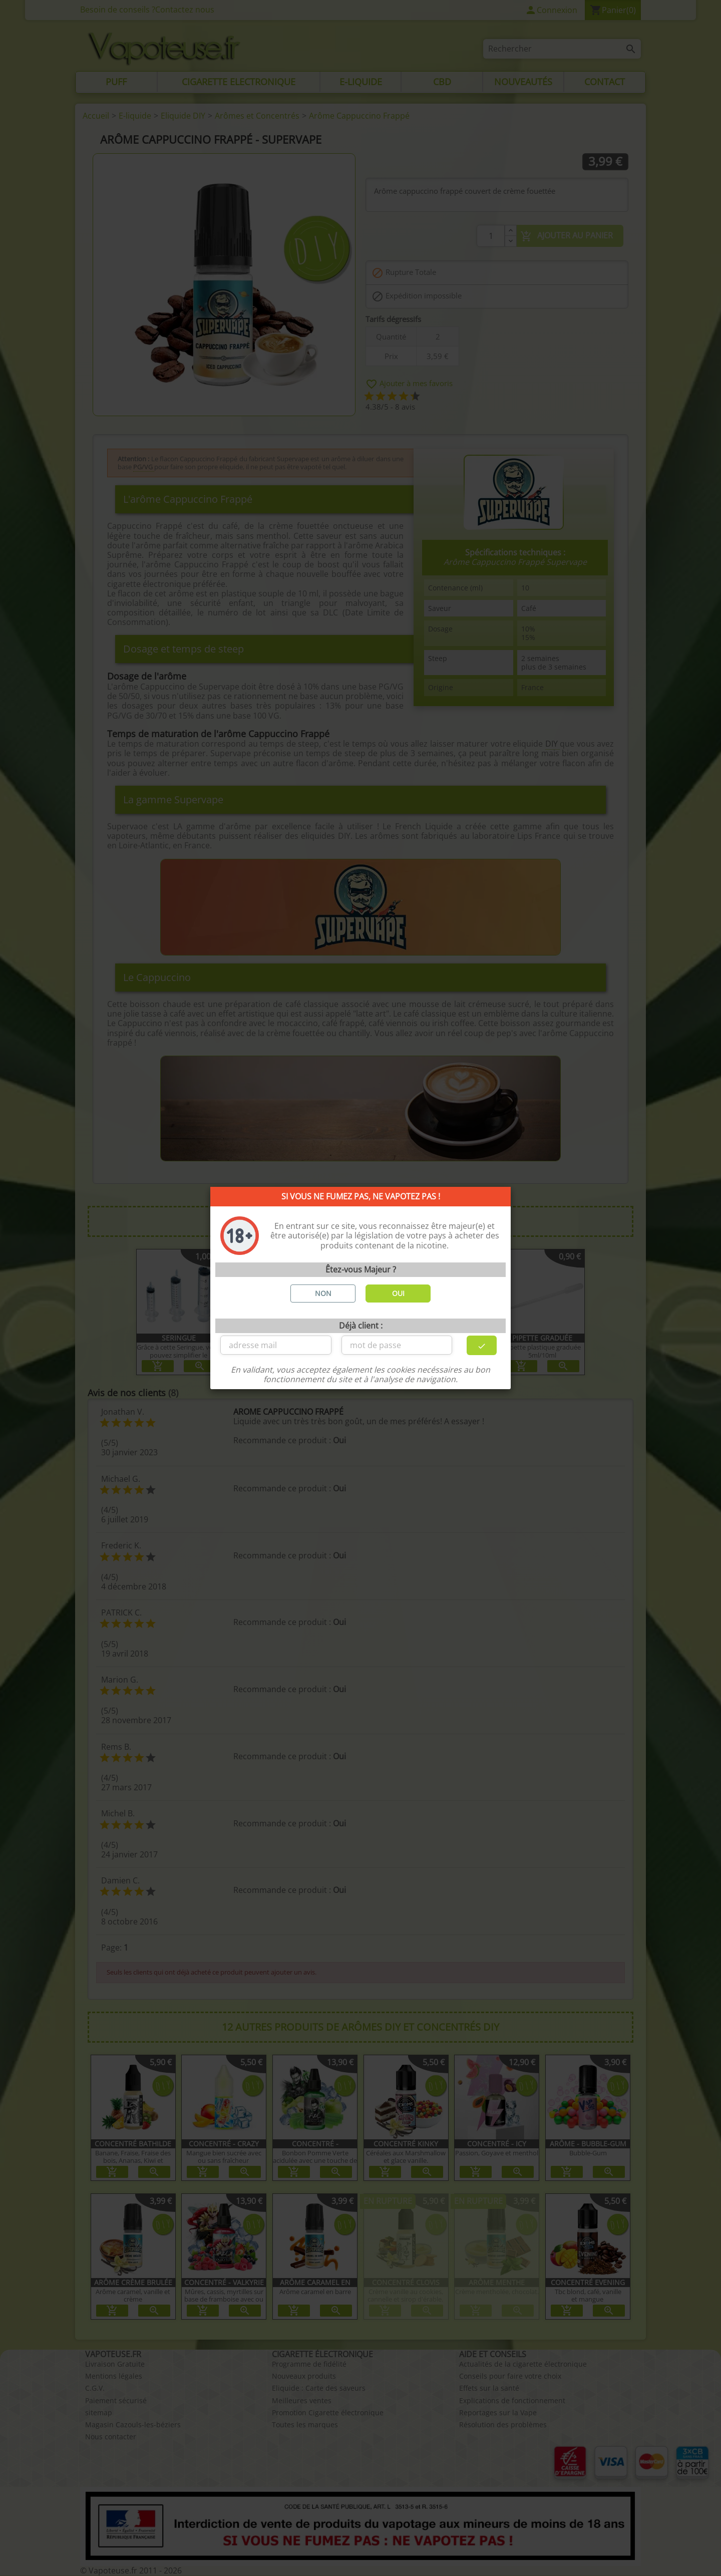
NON (323, 1293)
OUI (398, 1293)
